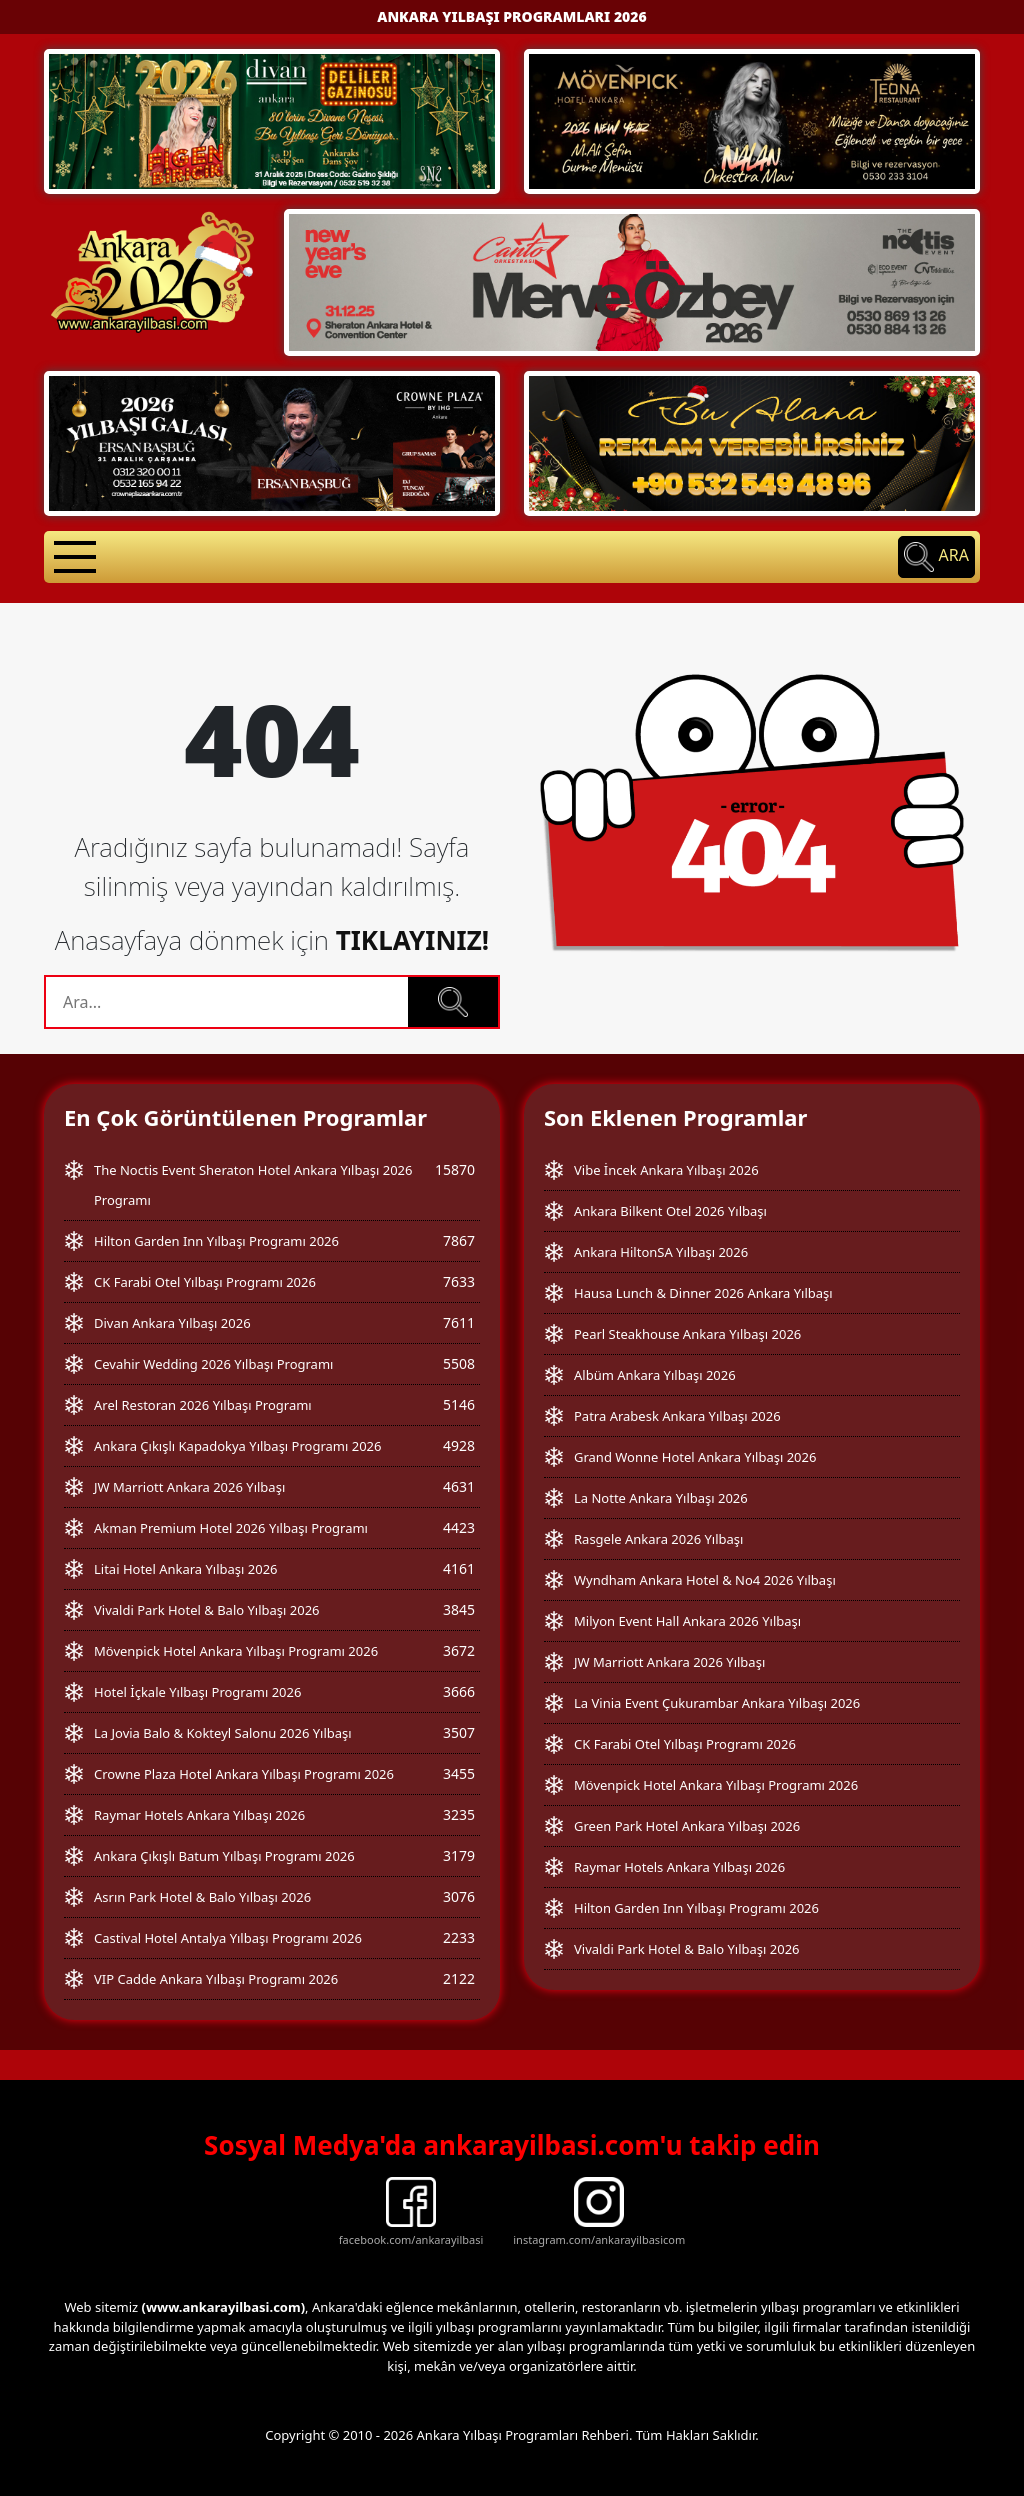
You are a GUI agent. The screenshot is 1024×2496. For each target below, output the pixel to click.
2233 (459, 1937)
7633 (459, 1281)
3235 (459, 1814)
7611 (459, 1322)
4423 (459, 1527)
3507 (459, 1732)
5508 (459, 1363)
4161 (459, 1568)
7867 (459, 1240)
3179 (459, 1855)
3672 (459, 1650)
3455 (459, 1773)
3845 (459, 1609)
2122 (459, 1978)
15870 (455, 1169)
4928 (459, 1445)
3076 (459, 1896)
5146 (459, 1404)
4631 (459, 1486)
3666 (459, 1691)
